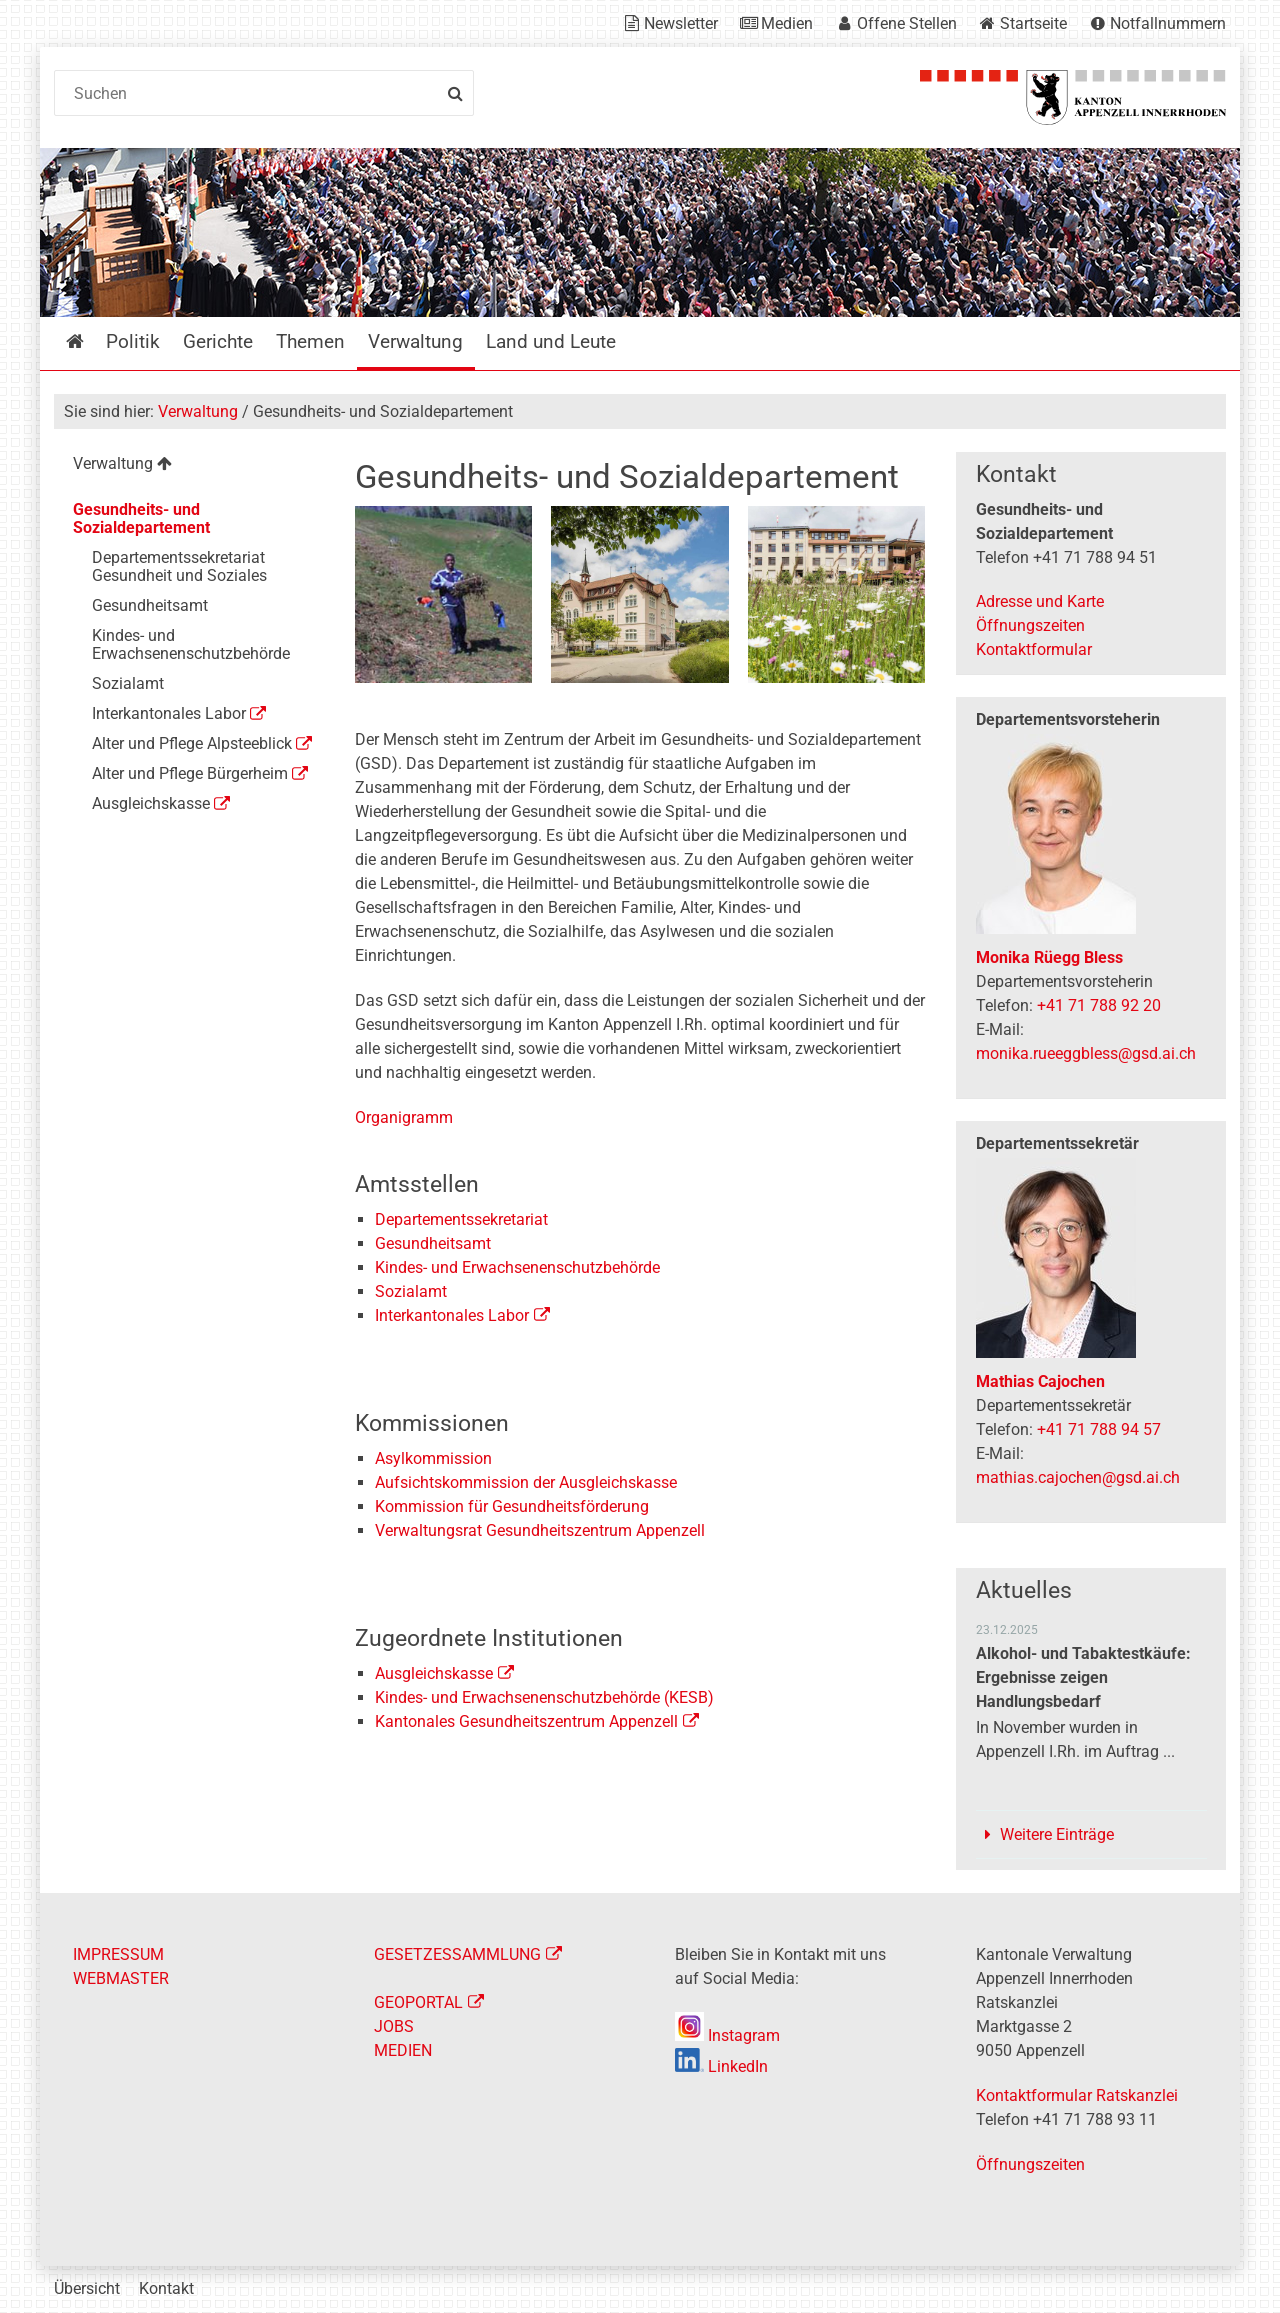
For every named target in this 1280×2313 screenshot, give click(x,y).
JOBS (394, 2026)
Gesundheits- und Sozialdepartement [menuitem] (141, 518)
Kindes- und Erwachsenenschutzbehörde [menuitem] (191, 644)
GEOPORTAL (418, 2002)
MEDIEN (403, 2050)
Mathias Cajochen (1040, 1381)
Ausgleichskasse (434, 1673)
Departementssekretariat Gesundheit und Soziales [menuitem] (179, 566)
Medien (787, 23)
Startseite (1033, 23)
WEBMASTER (121, 1978)
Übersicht (87, 2288)
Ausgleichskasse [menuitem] (151, 803)
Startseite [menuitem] (89, 341)
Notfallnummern (1168, 23)
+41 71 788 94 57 (1099, 1429)
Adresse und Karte (1040, 601)
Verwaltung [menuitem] (415, 341)
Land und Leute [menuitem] (551, 341)
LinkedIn (721, 2066)
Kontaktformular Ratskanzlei (1077, 2095)
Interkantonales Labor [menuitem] (169, 713)
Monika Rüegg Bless (1049, 957)
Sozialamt (411, 1291)
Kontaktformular (1034, 649)
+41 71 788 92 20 (1099, 1005)
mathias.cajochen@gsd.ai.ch (1078, 1477)
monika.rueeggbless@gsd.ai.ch (1086, 1053)
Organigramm (404, 1117)
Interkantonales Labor (452, 1315)
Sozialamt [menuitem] (128, 683)
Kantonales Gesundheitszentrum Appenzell (526, 1721)
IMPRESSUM (118, 1954)
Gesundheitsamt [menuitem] (150, 605)
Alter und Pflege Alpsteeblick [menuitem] (192, 743)
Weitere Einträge (1057, 1834)
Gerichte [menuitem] (218, 341)
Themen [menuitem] (310, 341)
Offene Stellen (907, 23)
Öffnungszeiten (1030, 625)
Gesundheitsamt (433, 1243)
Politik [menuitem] (133, 341)
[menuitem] (188, 466)
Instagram (727, 2035)
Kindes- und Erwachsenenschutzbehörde (517, 1267)
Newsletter (681, 23)
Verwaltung (198, 411)
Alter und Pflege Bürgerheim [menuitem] (190, 773)
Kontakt (166, 2288)
